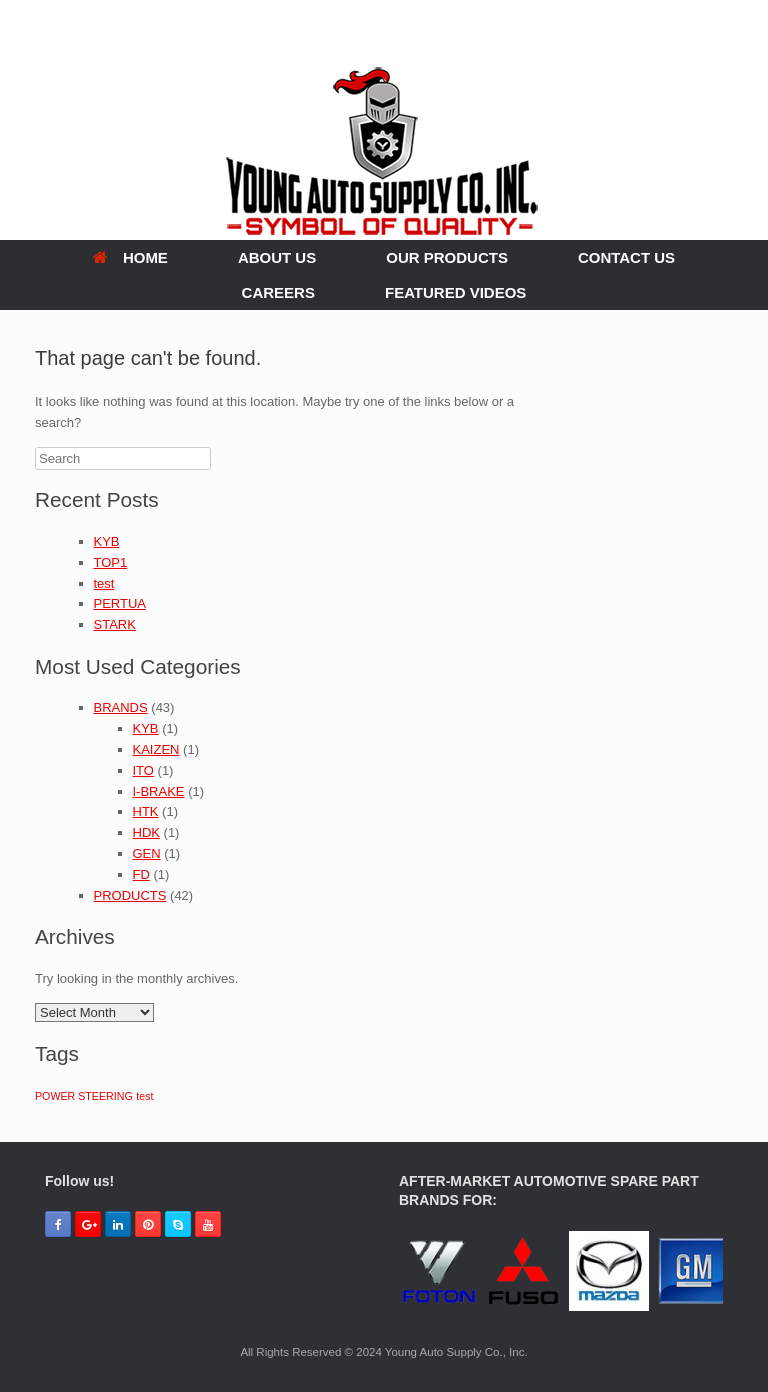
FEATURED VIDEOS (455, 292)
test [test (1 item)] (144, 1096)
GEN (147, 853)
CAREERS (278, 292)
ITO (143, 770)
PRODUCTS (130, 895)
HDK (146, 832)
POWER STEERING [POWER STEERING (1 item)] (84, 1096)
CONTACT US (626, 257)
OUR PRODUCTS (447, 257)
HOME (130, 257)
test (104, 583)
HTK (146, 811)
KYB (107, 541)
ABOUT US (277, 257)
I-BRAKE (159, 791)
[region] (561, 1274)
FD (141, 874)
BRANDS (121, 707)
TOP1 (111, 562)
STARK (115, 624)
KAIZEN (156, 749)
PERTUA (120, 603)
